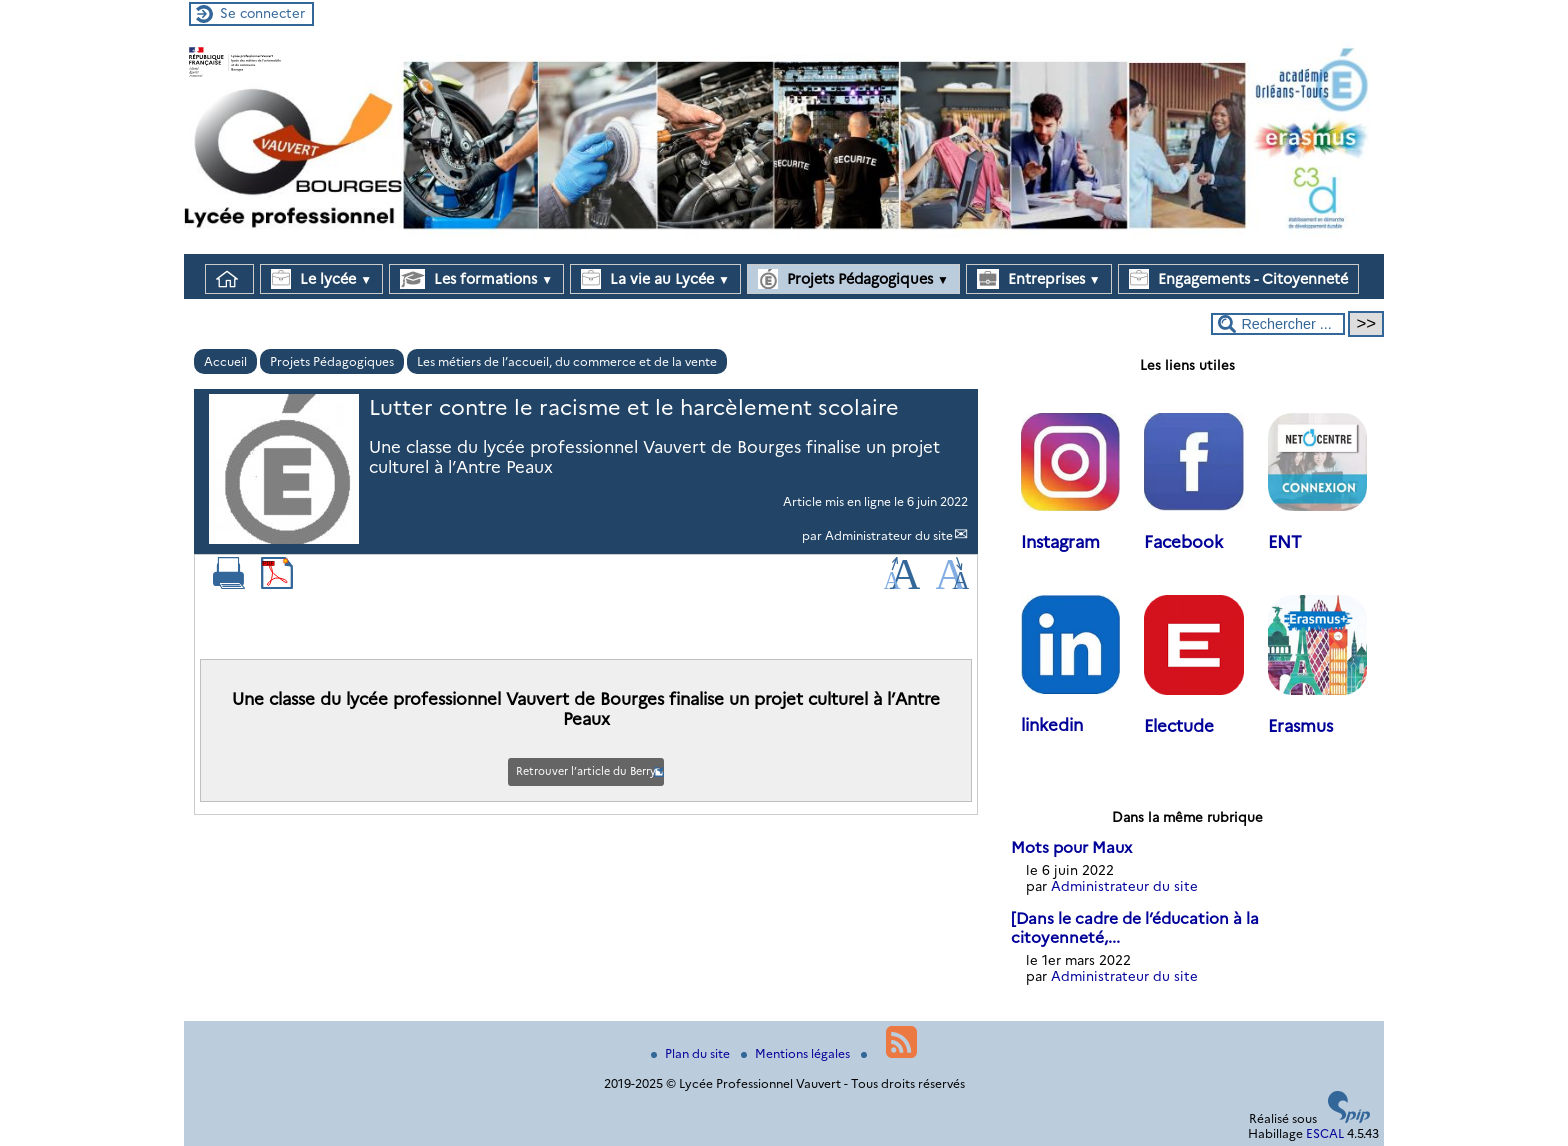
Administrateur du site (889, 535)
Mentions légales (797, 1053)
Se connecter (262, 13)
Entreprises (1039, 279)
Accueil (225, 361)
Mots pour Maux (1071, 847)
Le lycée (321, 279)
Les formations (476, 279)
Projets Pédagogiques (853, 279)
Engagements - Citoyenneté (1238, 279)
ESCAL (1325, 1133)
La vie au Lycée (655, 279)
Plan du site (692, 1053)
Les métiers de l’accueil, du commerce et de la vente (567, 361)
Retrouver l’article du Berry (586, 771)
